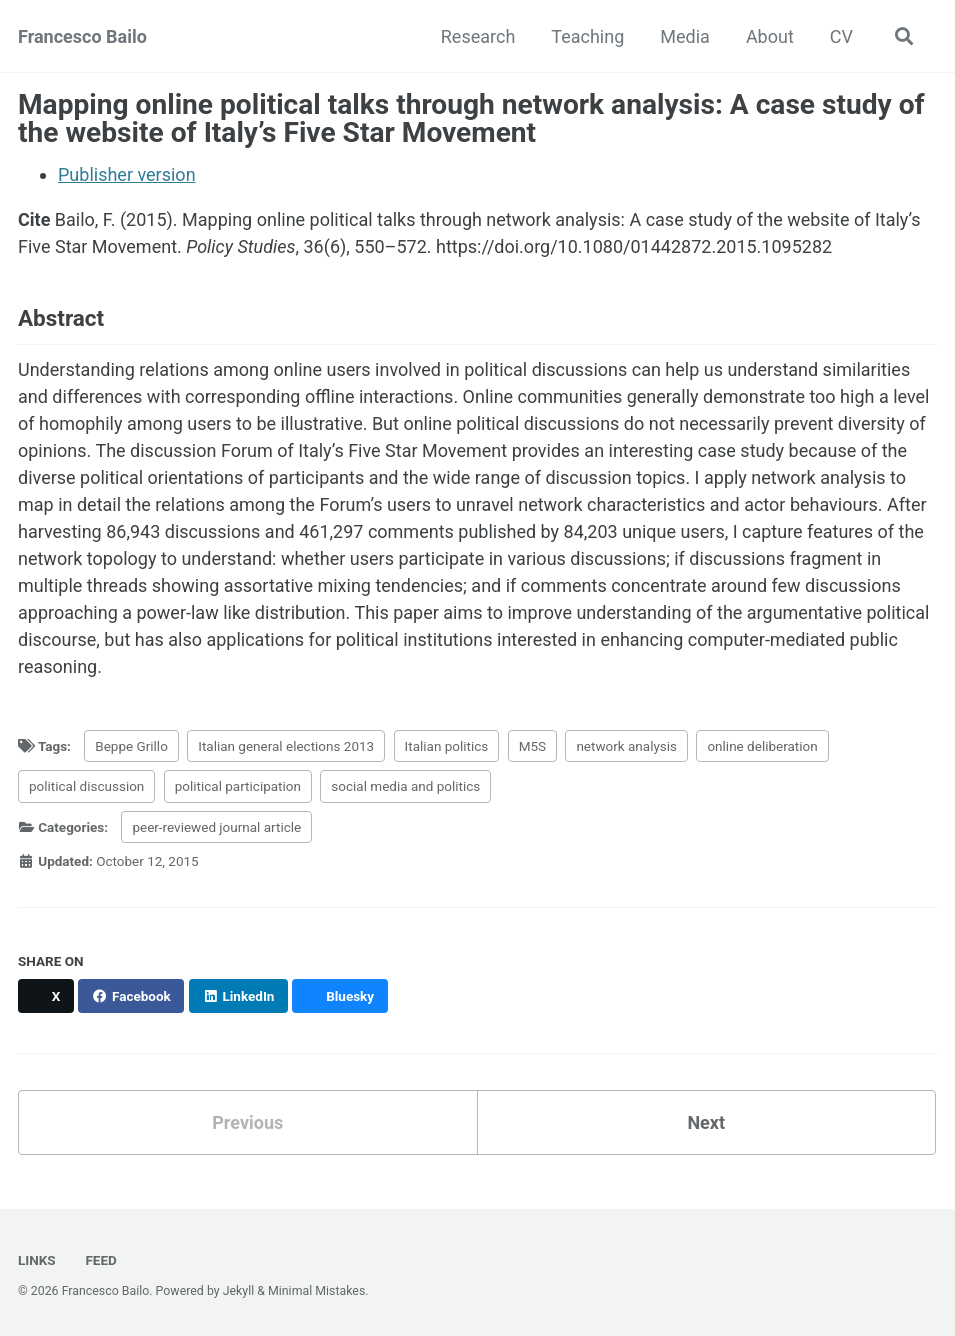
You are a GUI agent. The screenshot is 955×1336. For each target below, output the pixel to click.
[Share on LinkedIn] (238, 996)
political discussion (86, 786)
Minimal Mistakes (316, 1291)
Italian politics (447, 746)
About (770, 36)
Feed (99, 1260)
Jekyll (239, 1291)
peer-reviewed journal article (216, 827)
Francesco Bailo (82, 36)
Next (706, 1122)
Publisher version (127, 174)
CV (841, 36)
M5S (532, 746)
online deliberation (762, 746)
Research (478, 36)
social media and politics (405, 786)
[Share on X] (46, 996)
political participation (238, 786)
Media (685, 36)
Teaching (587, 36)
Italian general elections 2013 (286, 746)
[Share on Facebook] (131, 996)
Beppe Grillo (131, 746)
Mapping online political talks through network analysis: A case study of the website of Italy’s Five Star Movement (471, 118)
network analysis (626, 746)
